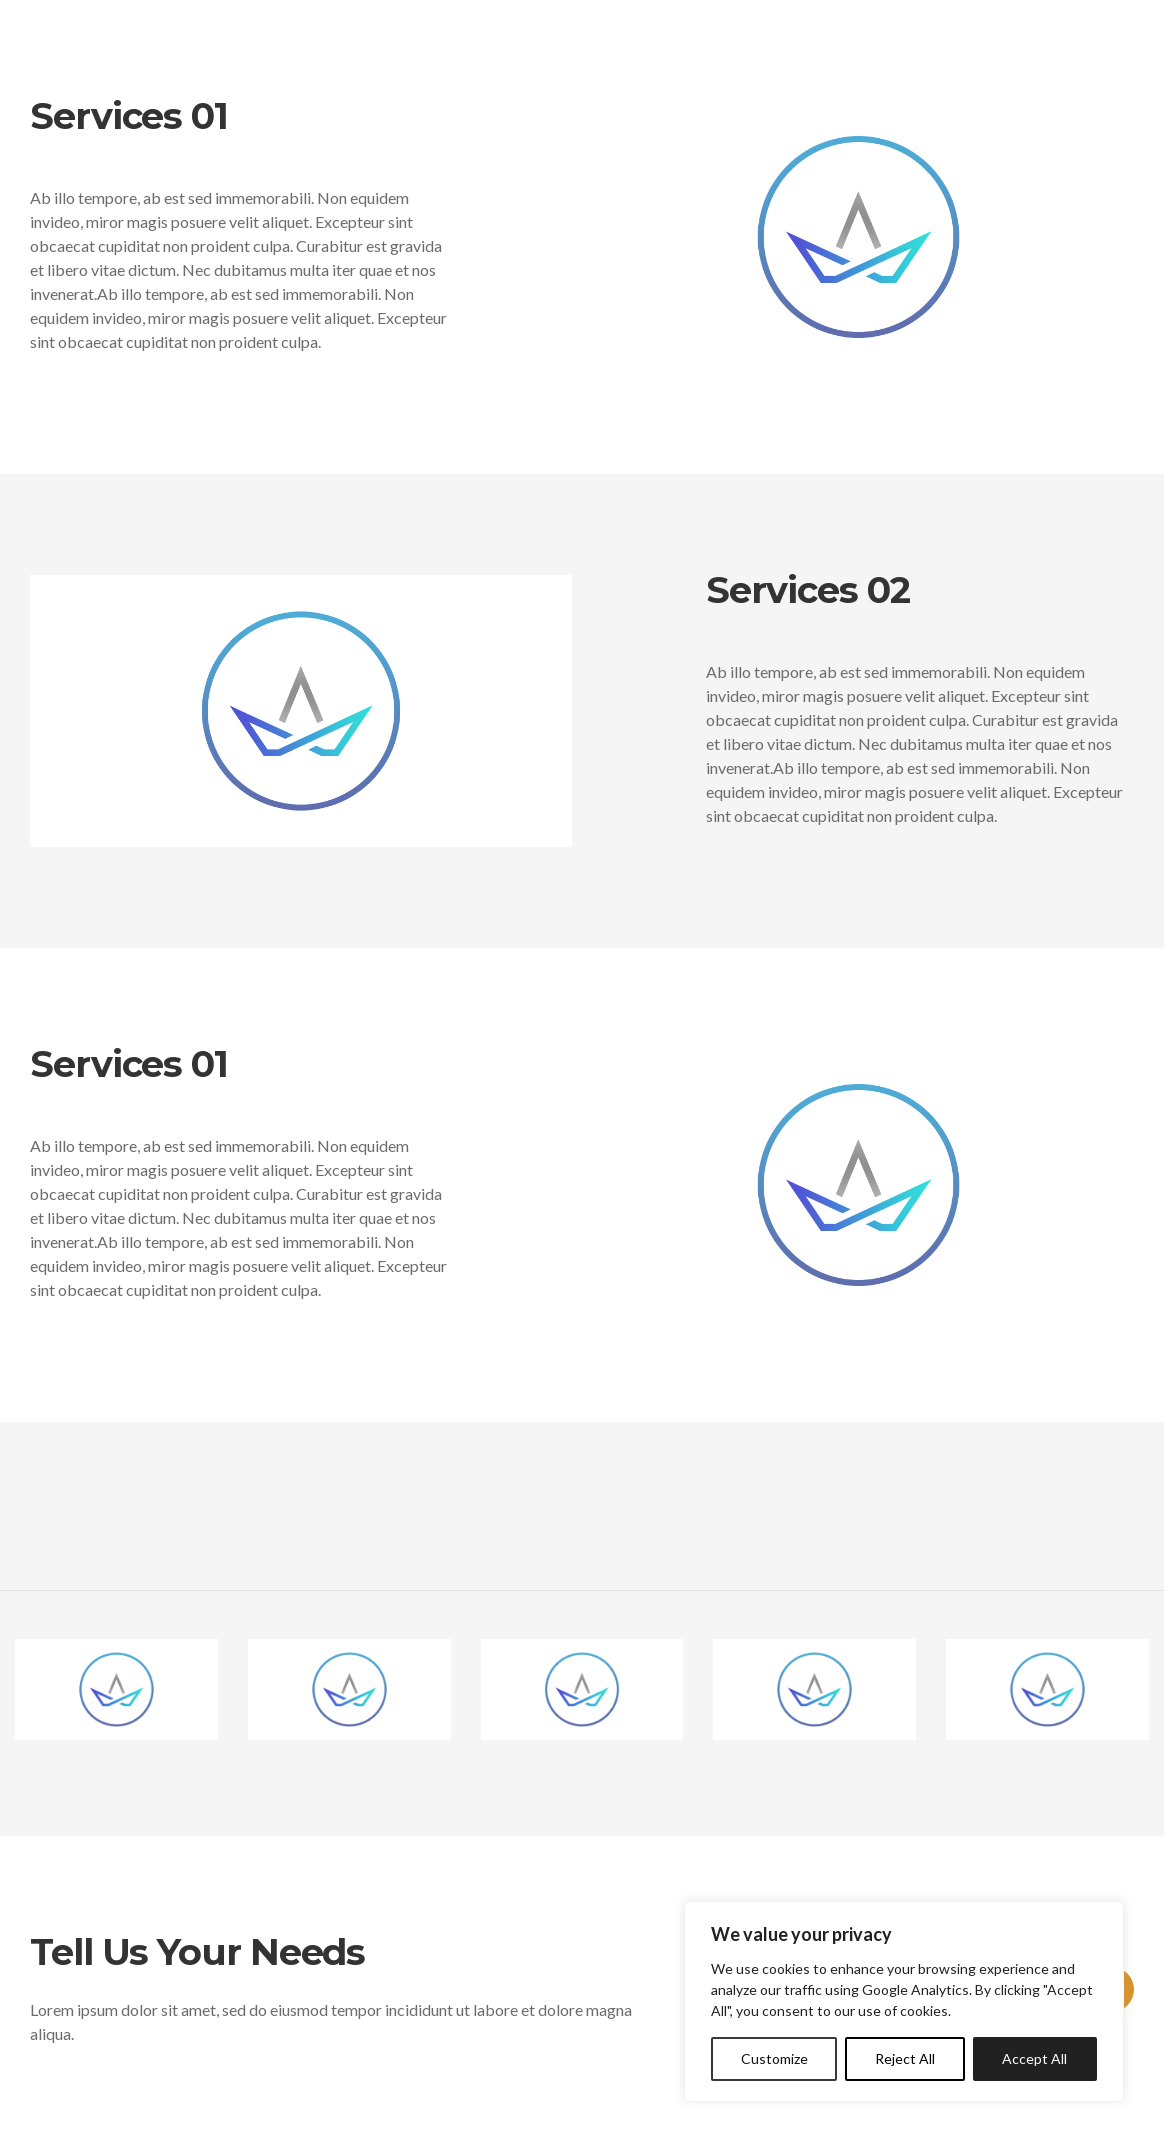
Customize (774, 2058)
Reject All (905, 2058)
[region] (904, 2001)
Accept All (1034, 2058)
